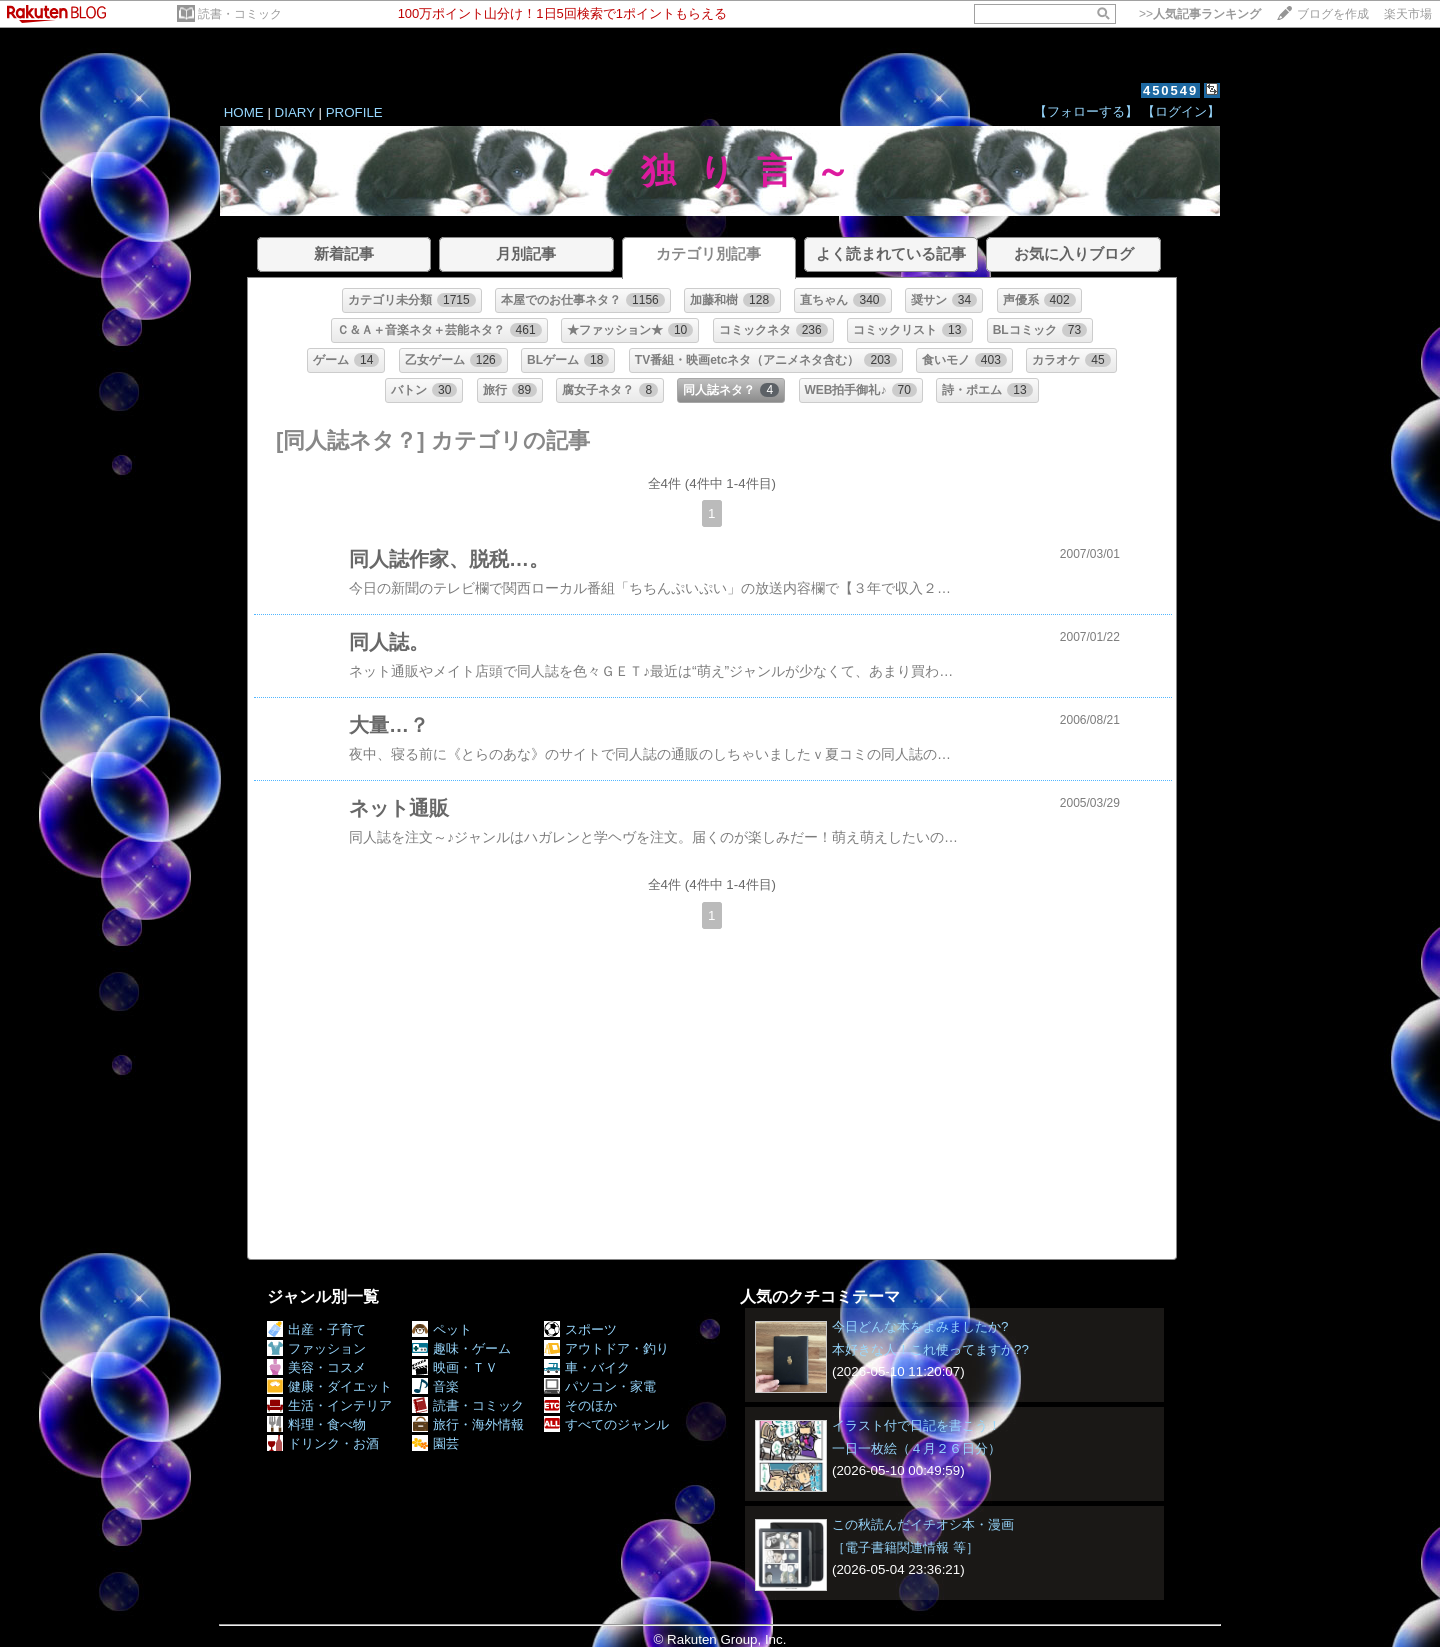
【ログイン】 (1181, 111)
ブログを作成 (1333, 14)
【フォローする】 (1086, 111)
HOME (244, 112)
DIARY (295, 112)
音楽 (435, 1386)
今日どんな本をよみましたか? (920, 1326)
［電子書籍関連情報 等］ (905, 1547)
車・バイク (587, 1367)
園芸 (435, 1443)
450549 (1170, 90)
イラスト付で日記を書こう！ (916, 1425)
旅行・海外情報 (468, 1424)
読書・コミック (240, 14)
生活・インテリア (329, 1405)
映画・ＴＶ (455, 1367)
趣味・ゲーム (461, 1348)
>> (1200, 14)
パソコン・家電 (600, 1386)
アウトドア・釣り (606, 1348)
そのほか (580, 1405)
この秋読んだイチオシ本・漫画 (923, 1524)
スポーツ (580, 1329)
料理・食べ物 (316, 1424)
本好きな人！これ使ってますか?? (930, 1349)
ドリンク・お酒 (323, 1443)
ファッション (316, 1348)
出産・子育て (316, 1329)
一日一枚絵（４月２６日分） (916, 1448)
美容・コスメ (316, 1367)
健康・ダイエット (329, 1386)
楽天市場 (1408, 14)
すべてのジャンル (606, 1424)
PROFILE (354, 112)
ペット (442, 1329)
